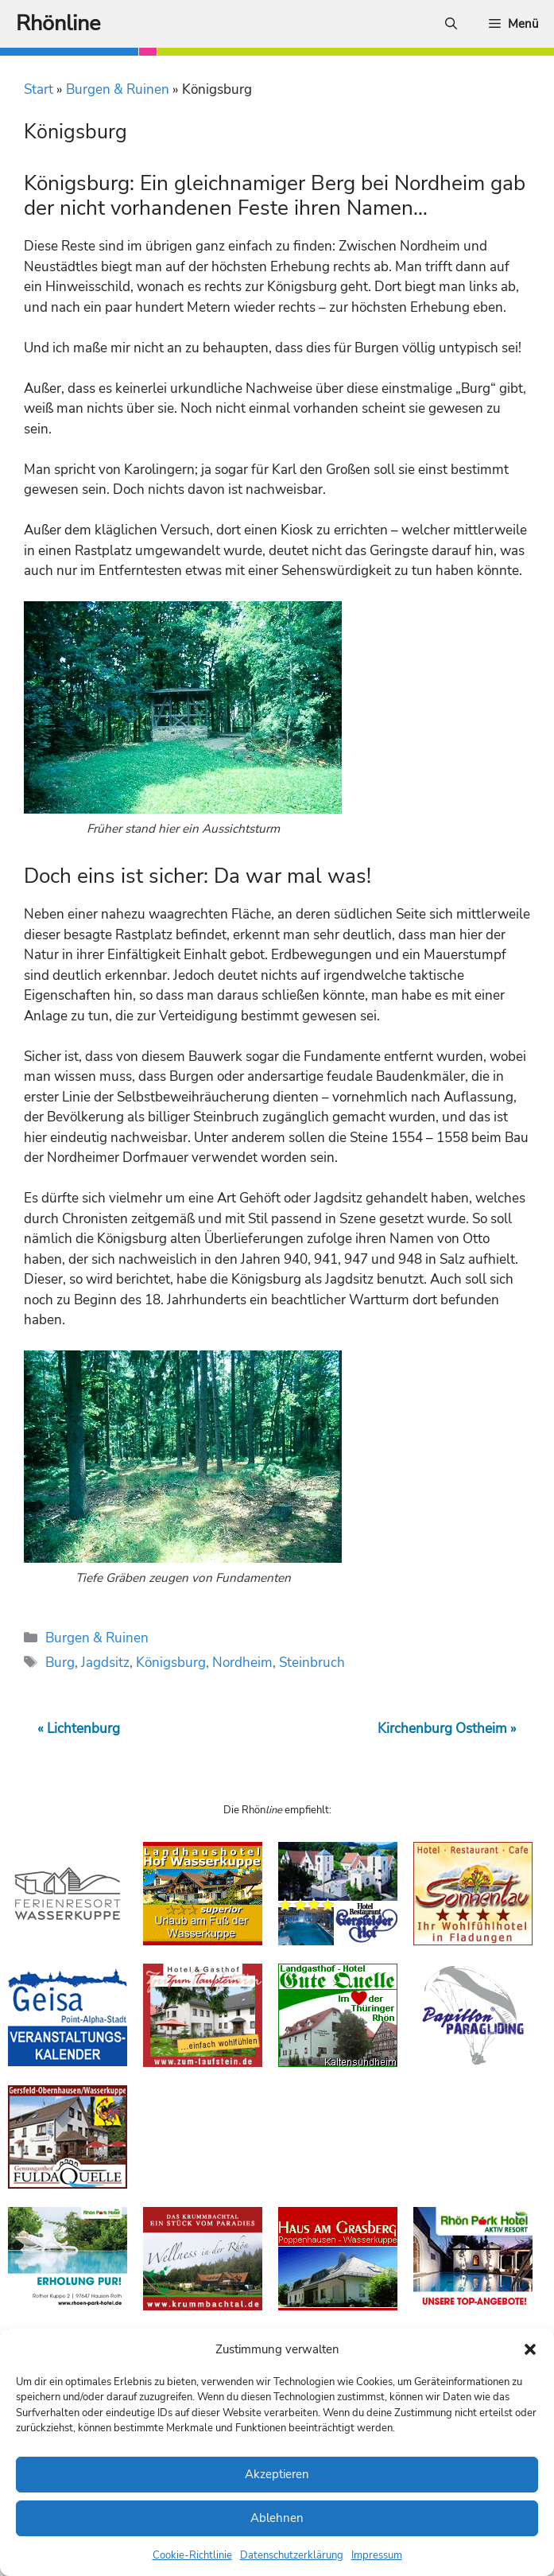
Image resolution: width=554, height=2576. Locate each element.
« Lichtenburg (78, 1728)
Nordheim (242, 1662)
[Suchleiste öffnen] (451, 24)
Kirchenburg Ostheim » (447, 1728)
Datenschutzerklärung (291, 2555)
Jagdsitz (105, 1662)
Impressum (376, 2555)
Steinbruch (312, 1662)
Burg (60, 1662)
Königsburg (171, 1662)
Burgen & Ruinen (117, 89)
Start (38, 89)
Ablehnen (277, 2518)
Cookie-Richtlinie (192, 2555)
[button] (530, 2349)
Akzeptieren (277, 2474)
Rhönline (58, 23)
